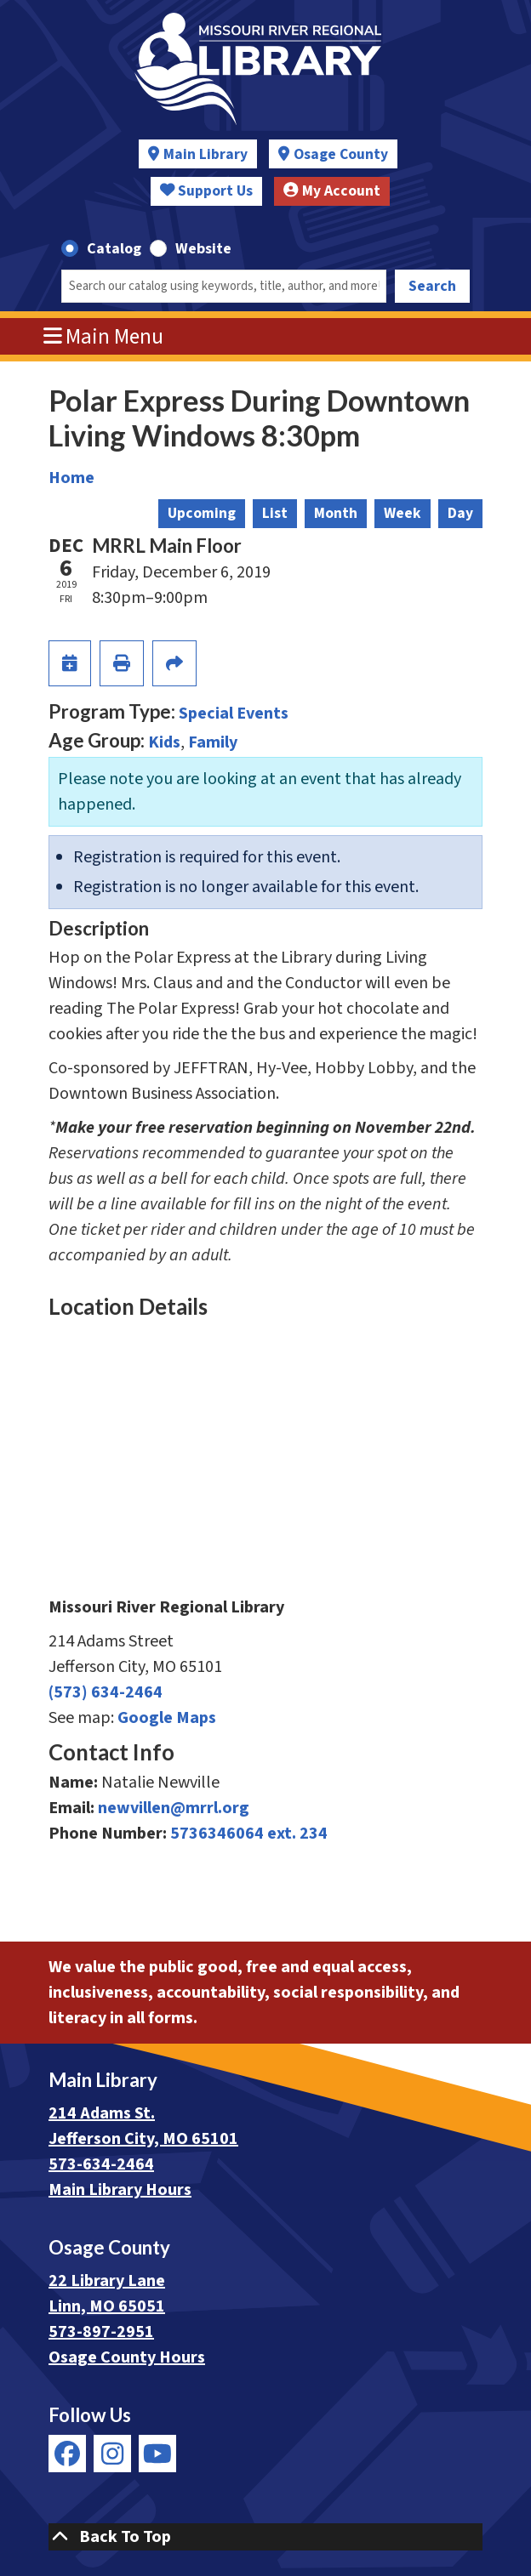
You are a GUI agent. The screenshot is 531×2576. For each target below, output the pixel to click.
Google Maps (166, 1718)
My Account (331, 191)
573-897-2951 (101, 2332)
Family (212, 742)
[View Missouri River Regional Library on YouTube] (157, 2453)
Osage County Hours (127, 2357)
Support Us (207, 191)
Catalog (114, 248)
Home (71, 478)
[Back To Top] (265, 2536)
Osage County (341, 154)
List (275, 513)
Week (402, 513)
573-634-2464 (101, 2164)
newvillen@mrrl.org (173, 1808)
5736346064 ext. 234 (249, 1833)
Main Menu (103, 336)
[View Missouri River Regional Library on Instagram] (112, 2453)
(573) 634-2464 (106, 1692)
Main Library (205, 154)
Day (460, 513)
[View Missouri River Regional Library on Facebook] (67, 2453)
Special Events (233, 713)
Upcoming (202, 513)
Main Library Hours (120, 2190)
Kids (164, 742)
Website (203, 248)
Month (335, 513)
